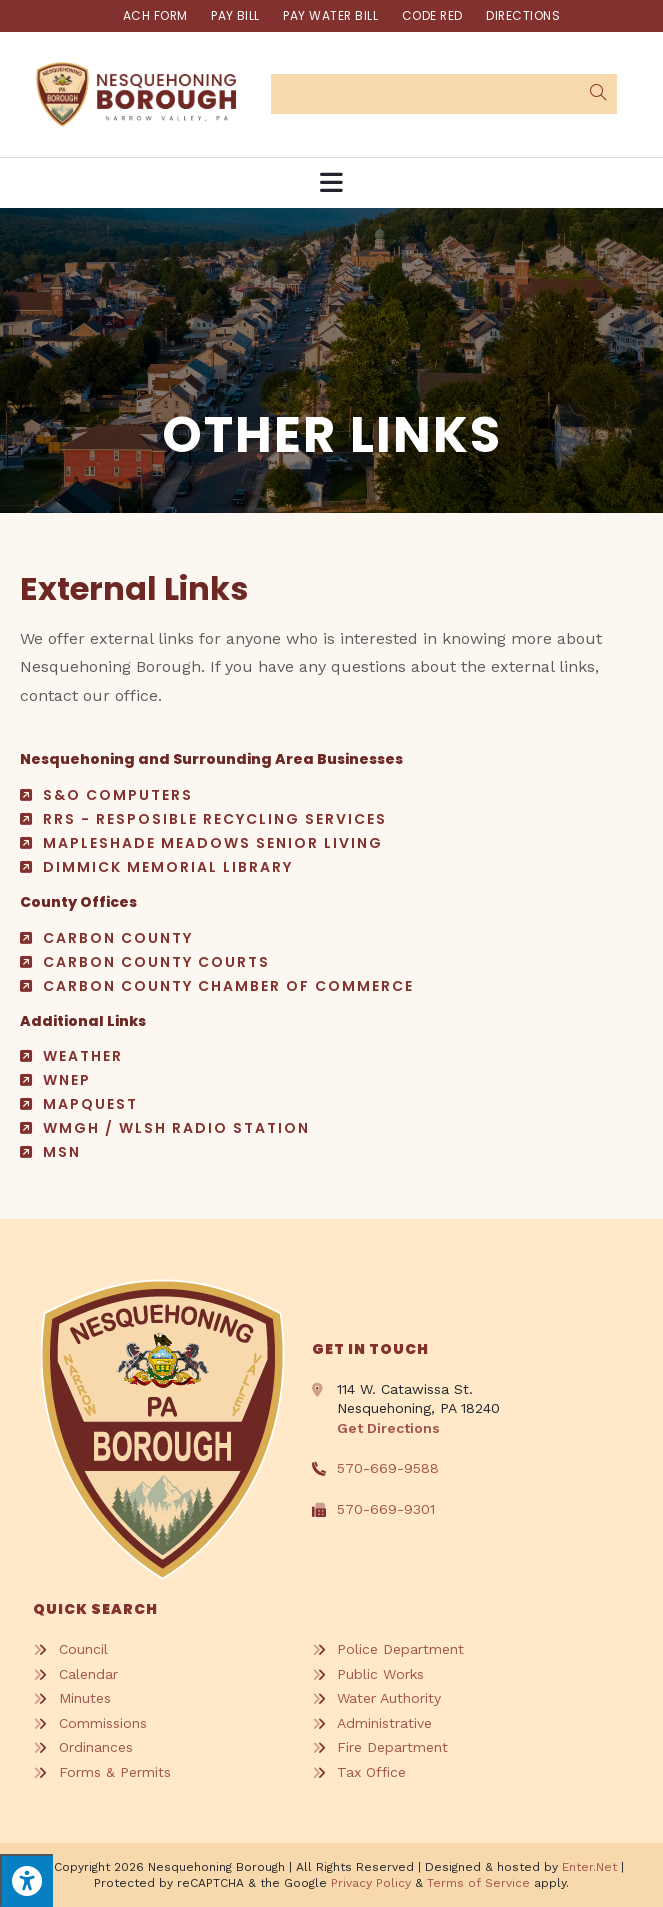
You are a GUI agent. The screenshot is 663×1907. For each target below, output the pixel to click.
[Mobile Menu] (332, 183)
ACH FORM (154, 15)
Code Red (433, 15)
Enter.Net (589, 1867)
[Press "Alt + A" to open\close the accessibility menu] (26, 1880)
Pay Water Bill (331, 15)
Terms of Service (478, 1883)
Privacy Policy (371, 1883)
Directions (525, 15)
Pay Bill (234, 15)
